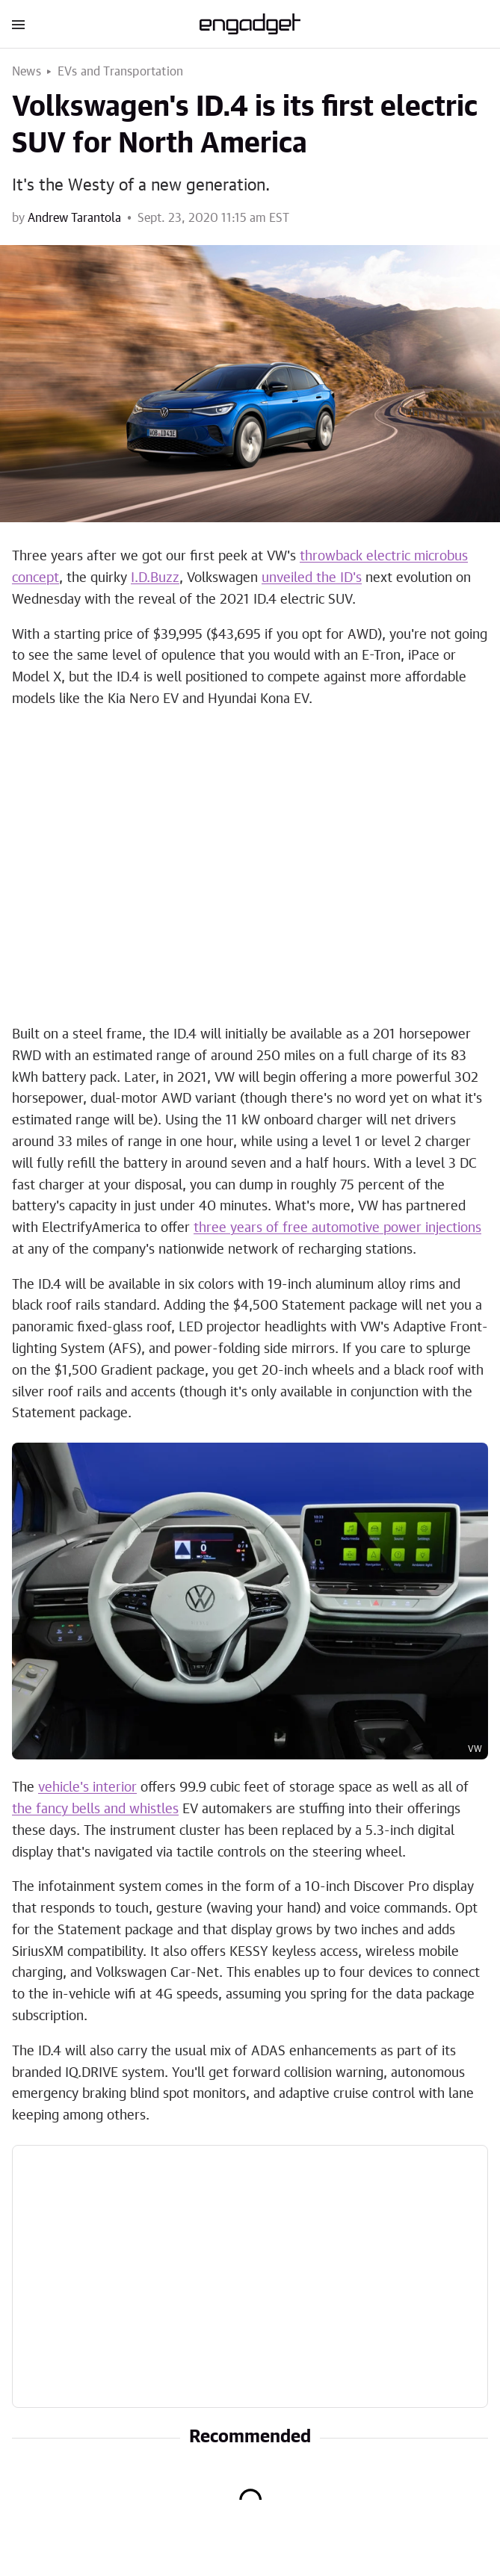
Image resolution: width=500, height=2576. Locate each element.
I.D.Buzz (155, 578)
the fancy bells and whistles (95, 1809)
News (26, 72)
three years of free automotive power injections (337, 1228)
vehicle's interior (87, 1788)
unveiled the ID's (312, 578)
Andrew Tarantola (74, 218)
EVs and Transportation (120, 72)
